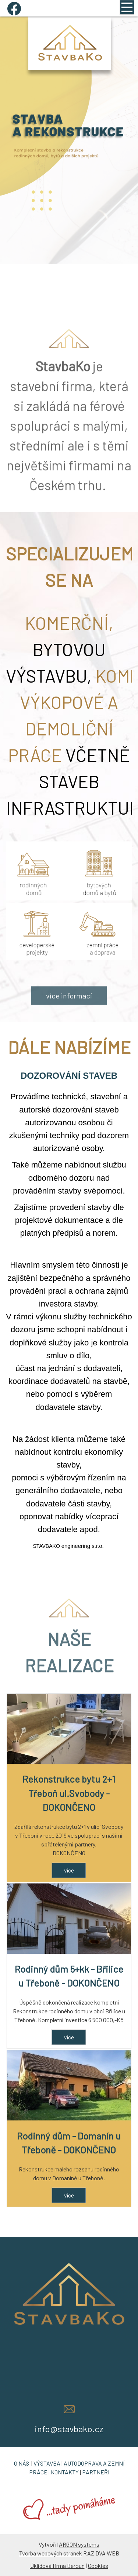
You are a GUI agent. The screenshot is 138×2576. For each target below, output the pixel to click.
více (69, 1870)
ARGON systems (79, 2544)
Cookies (98, 2565)
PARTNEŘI (95, 2472)
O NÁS (21, 2463)
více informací (69, 1016)
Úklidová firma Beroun (57, 2565)
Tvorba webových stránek (50, 2553)
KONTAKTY (65, 2472)
